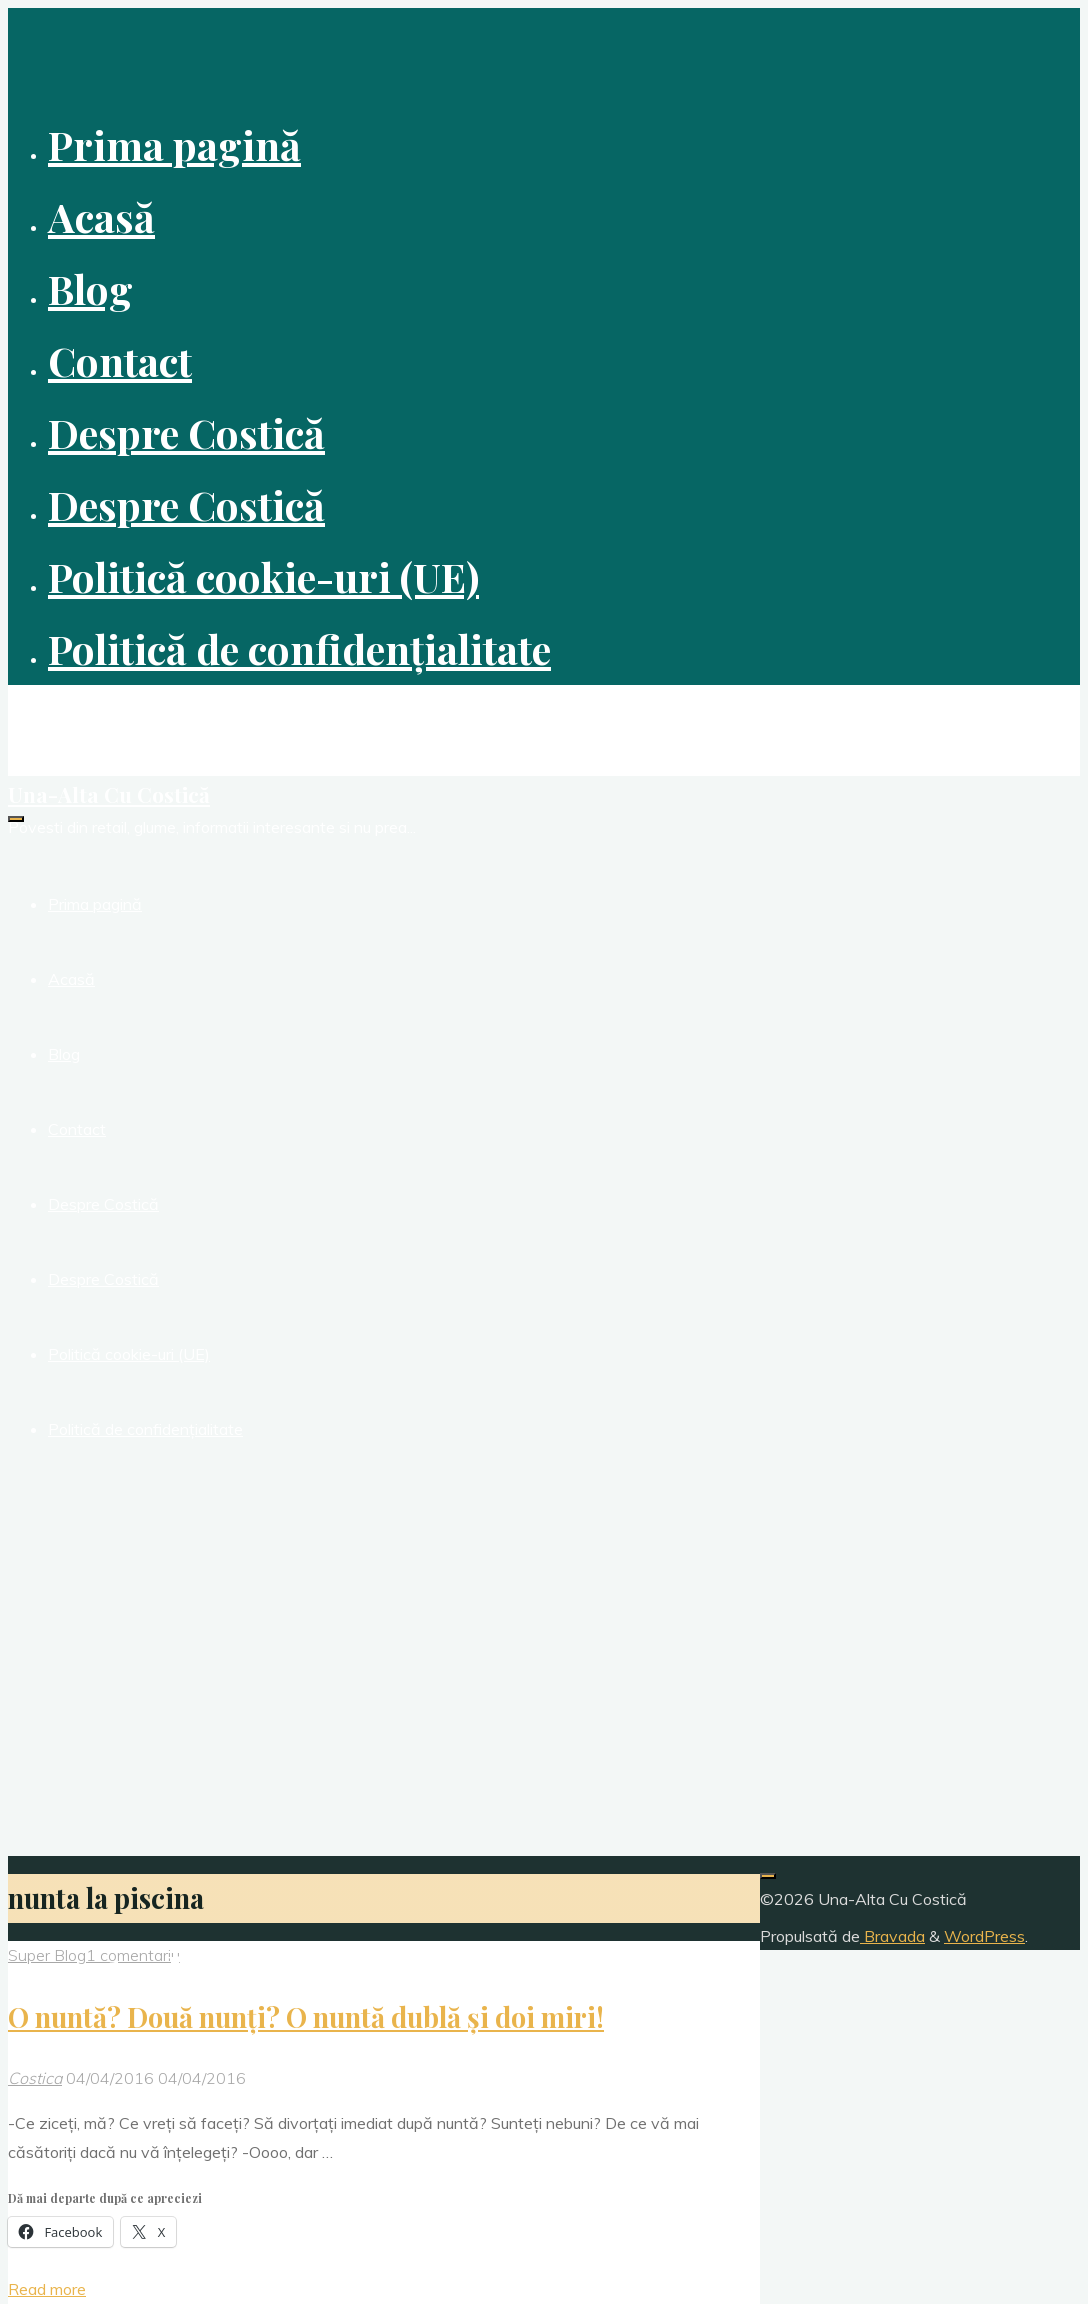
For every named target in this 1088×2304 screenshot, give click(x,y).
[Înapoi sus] (768, 1876)
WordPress (984, 1936)
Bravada (892, 1936)
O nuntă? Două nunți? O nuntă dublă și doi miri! (306, 2017)
